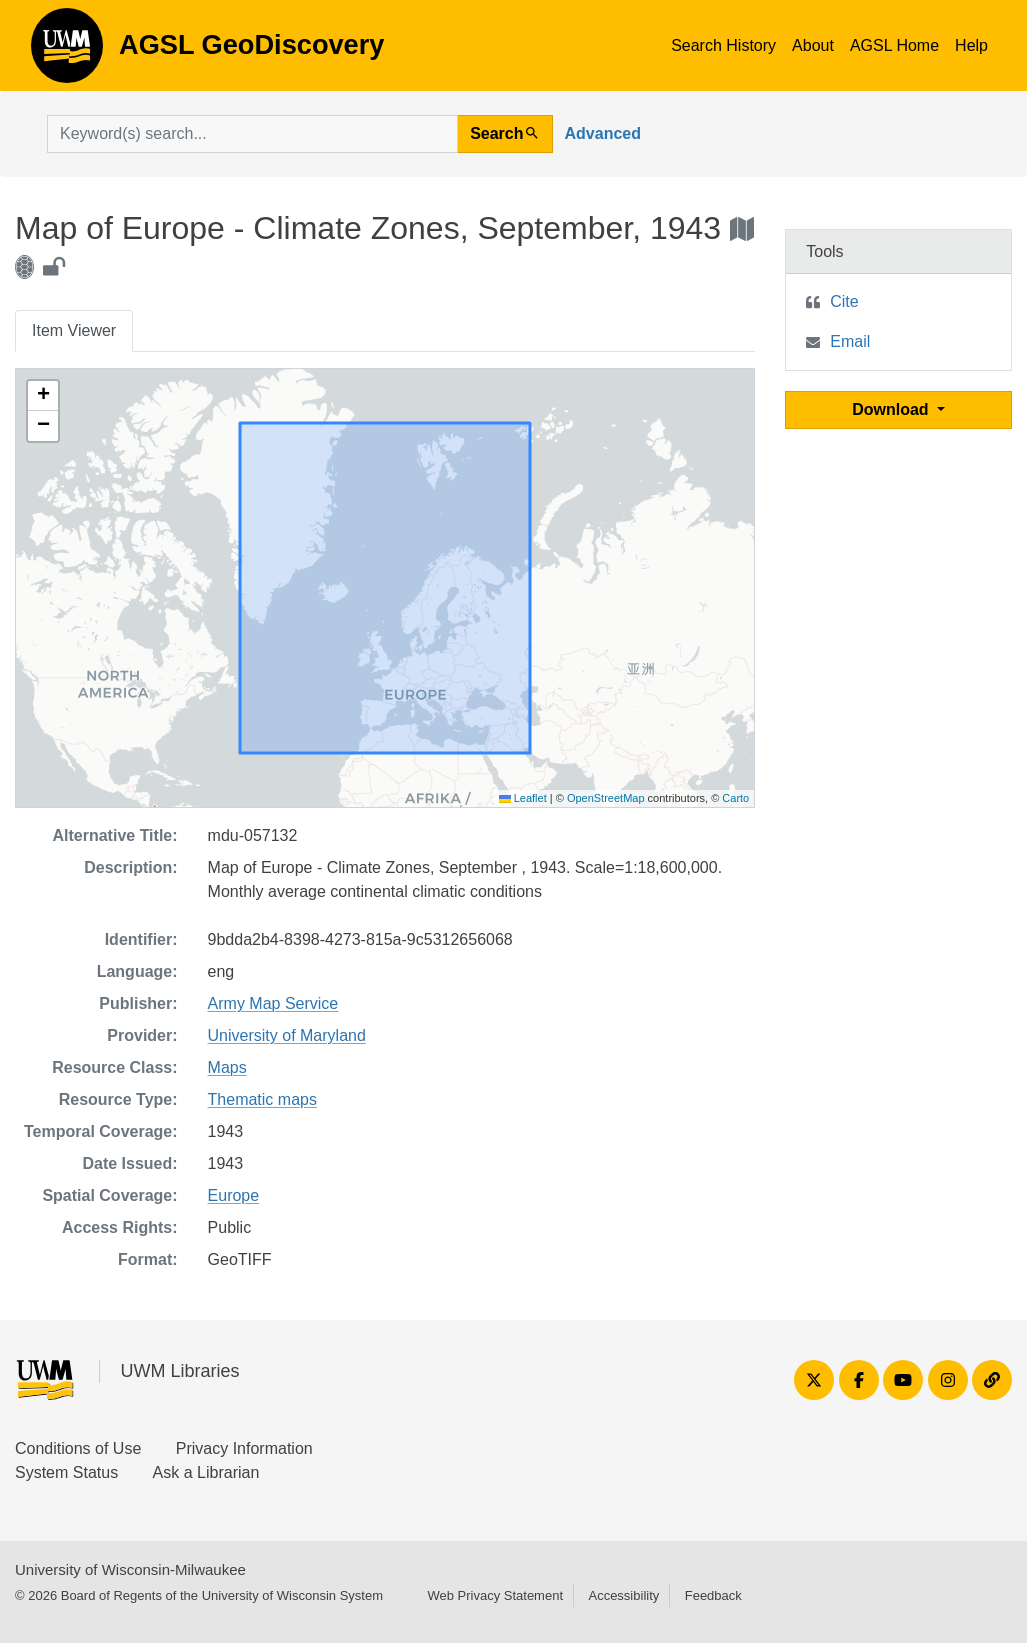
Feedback (713, 1595)
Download (892, 409)
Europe (234, 1195)
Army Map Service (273, 1003)
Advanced (603, 133)
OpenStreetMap (606, 798)
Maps (227, 1067)
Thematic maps (262, 1099)
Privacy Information (244, 1448)
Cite (844, 301)
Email (850, 341)
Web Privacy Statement (495, 1595)
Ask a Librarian (206, 1472)
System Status (66, 1472)
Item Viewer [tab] (74, 330)
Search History (723, 45)
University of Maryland (287, 1035)
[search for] (252, 134)
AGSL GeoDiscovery (67, 52)
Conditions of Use (78, 1448)
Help (971, 45)
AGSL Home (894, 45)
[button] (43, 396)
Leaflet (523, 798)
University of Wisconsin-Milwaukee (130, 1569)
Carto (735, 798)
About (813, 45)
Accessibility (623, 1595)
